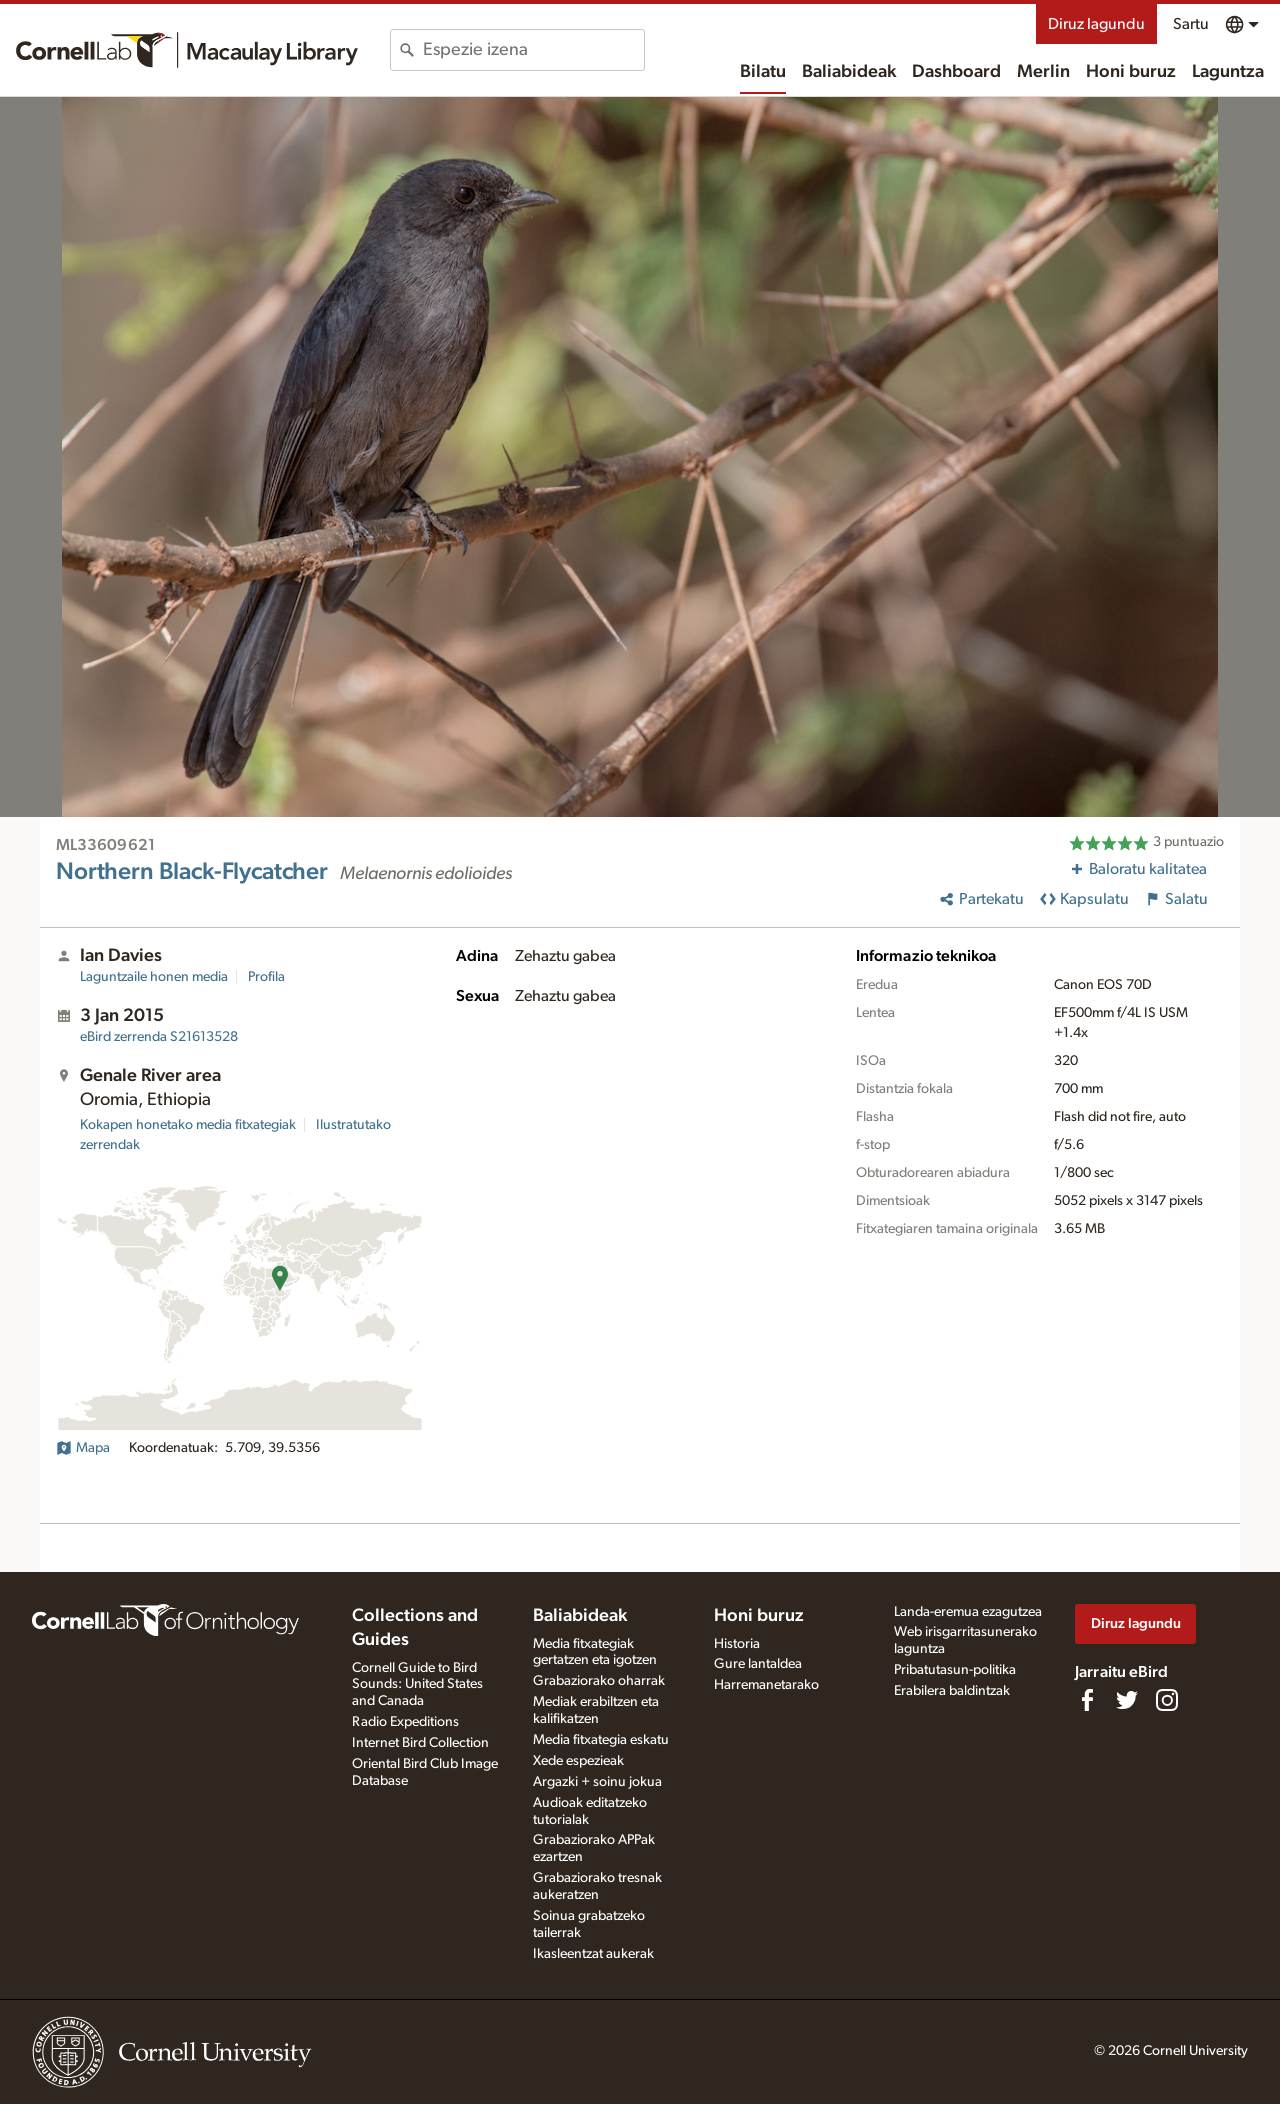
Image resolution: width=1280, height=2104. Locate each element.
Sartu (1191, 24)
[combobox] (533, 50)
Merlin (1043, 72)
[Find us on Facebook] (1087, 1700)
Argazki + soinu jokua (597, 1782)
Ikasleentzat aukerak (593, 1954)
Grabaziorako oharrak (599, 1681)
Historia (737, 1644)
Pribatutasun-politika (955, 1670)
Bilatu (763, 72)
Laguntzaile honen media (154, 977)
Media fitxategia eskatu (601, 1740)
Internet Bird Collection (420, 1743)
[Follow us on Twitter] (1127, 1700)
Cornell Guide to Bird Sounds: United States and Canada (417, 1685)
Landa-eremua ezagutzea (968, 1612)
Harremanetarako (766, 1685)
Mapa (83, 1448)
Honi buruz (1131, 72)
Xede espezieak (578, 1761)
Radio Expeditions (405, 1722)
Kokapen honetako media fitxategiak (188, 1125)
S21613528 (159, 1037)
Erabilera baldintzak (952, 1691)
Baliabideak (849, 72)
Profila (266, 977)
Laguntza (1228, 72)
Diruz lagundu (1096, 24)
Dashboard (956, 72)
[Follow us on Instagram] (1167, 1700)
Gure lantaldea (758, 1664)
